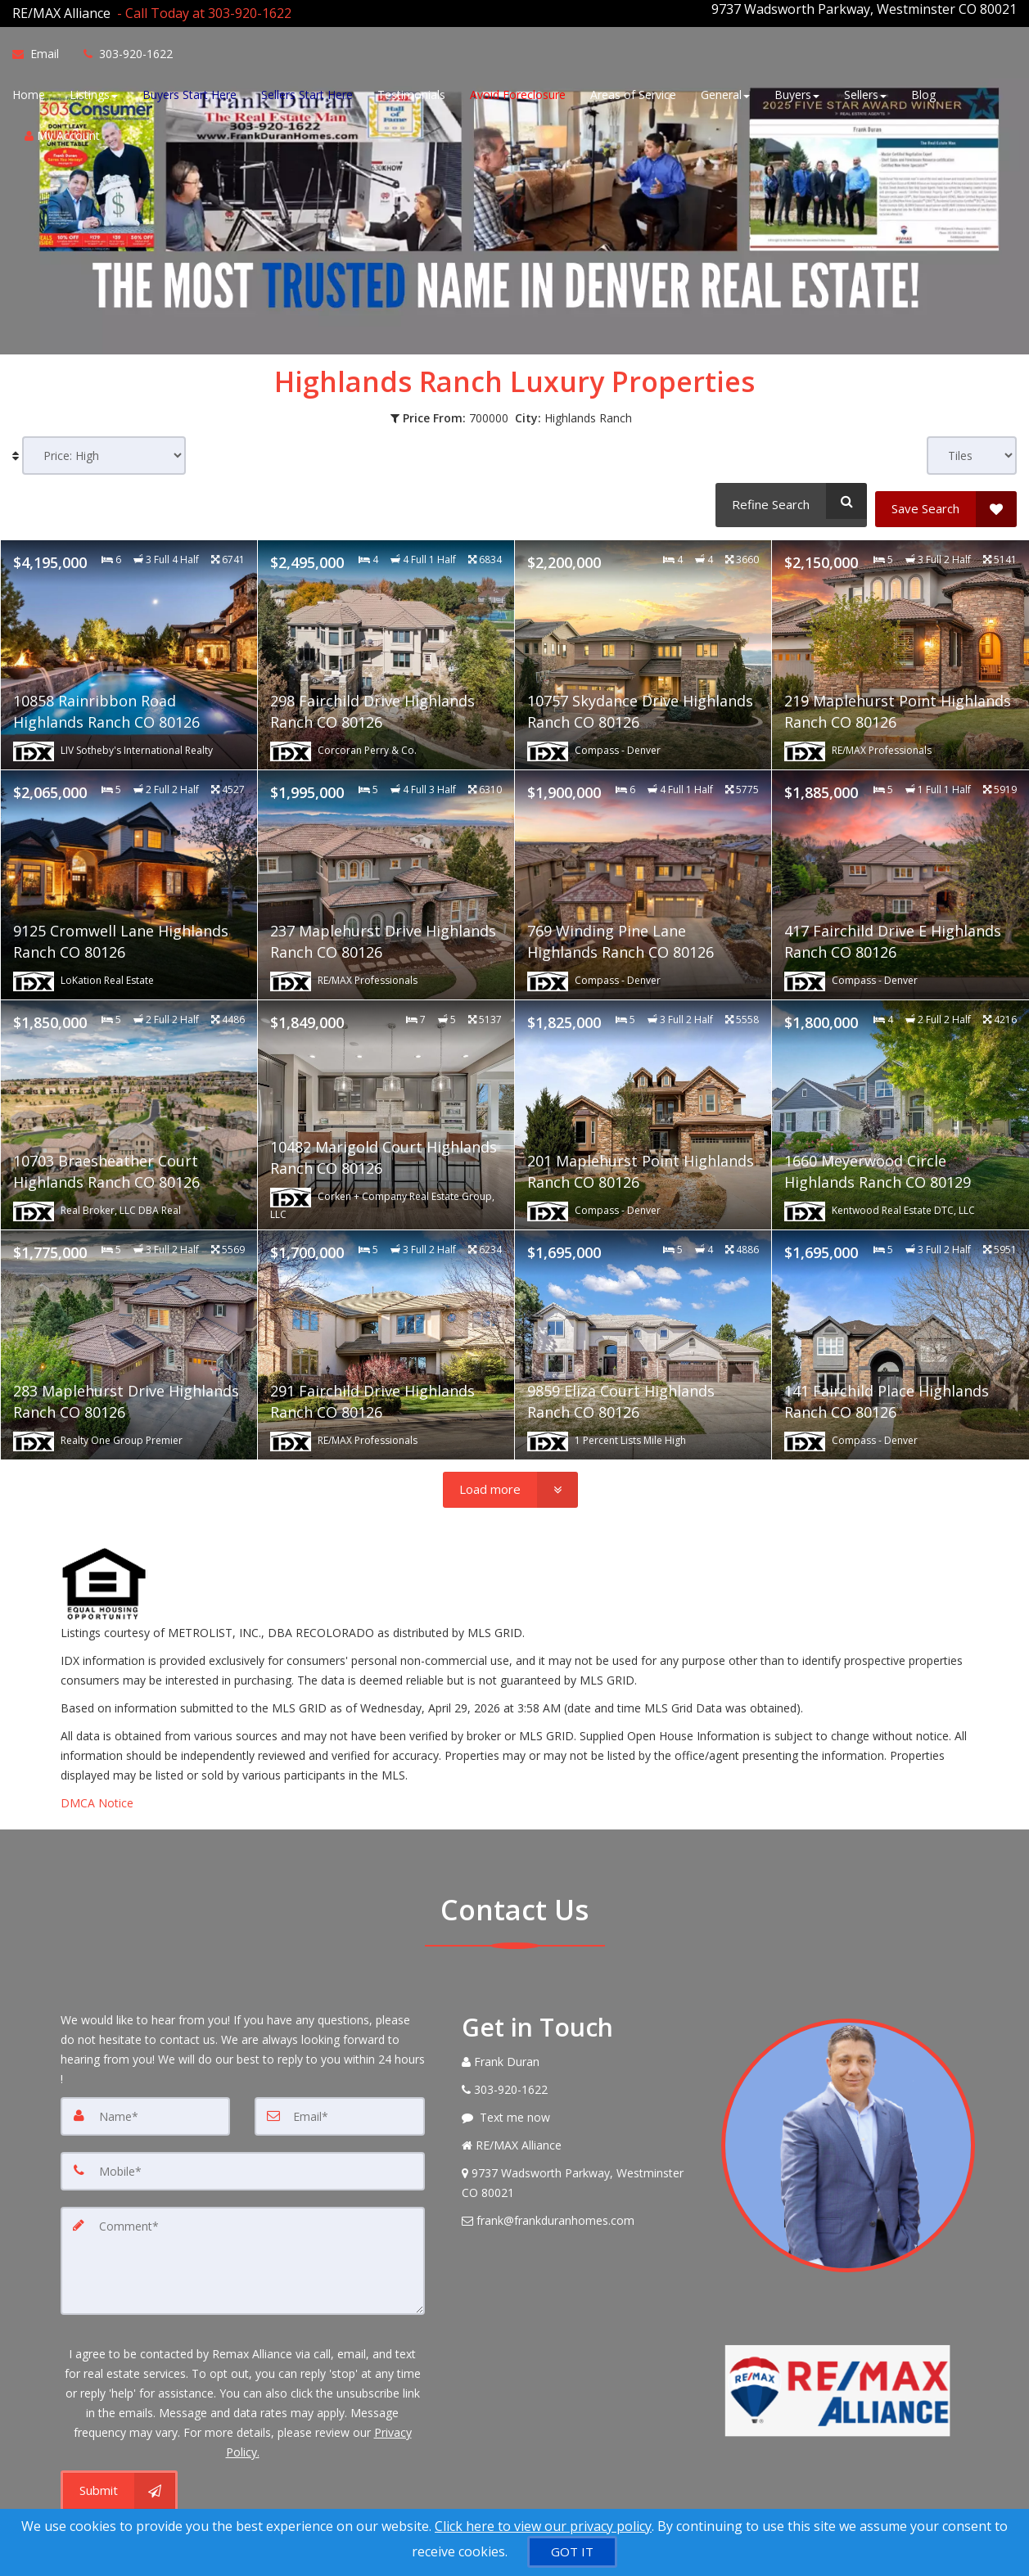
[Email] (340, 2100)
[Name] (146, 2100)
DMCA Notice (97, 1787)
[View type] (972, 447)
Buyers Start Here (189, 92)
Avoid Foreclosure (518, 92)
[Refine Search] (788, 493)
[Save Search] (946, 493)
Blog (923, 92)
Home (28, 92)
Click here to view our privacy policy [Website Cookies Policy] (543, 2526)
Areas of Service (633, 92)
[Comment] (243, 2241)
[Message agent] (579, 2102)
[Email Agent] (41, 51)
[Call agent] (201, 9)
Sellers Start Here (307, 92)
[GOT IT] (572, 2552)
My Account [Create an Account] (62, 133)
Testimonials (411, 92)
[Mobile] (243, 2154)
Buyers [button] (796, 92)
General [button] (725, 92)
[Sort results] (104, 447)
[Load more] (510, 1474)
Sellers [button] (865, 92)
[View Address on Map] (579, 2167)
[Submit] (119, 2467)
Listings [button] (94, 92)
